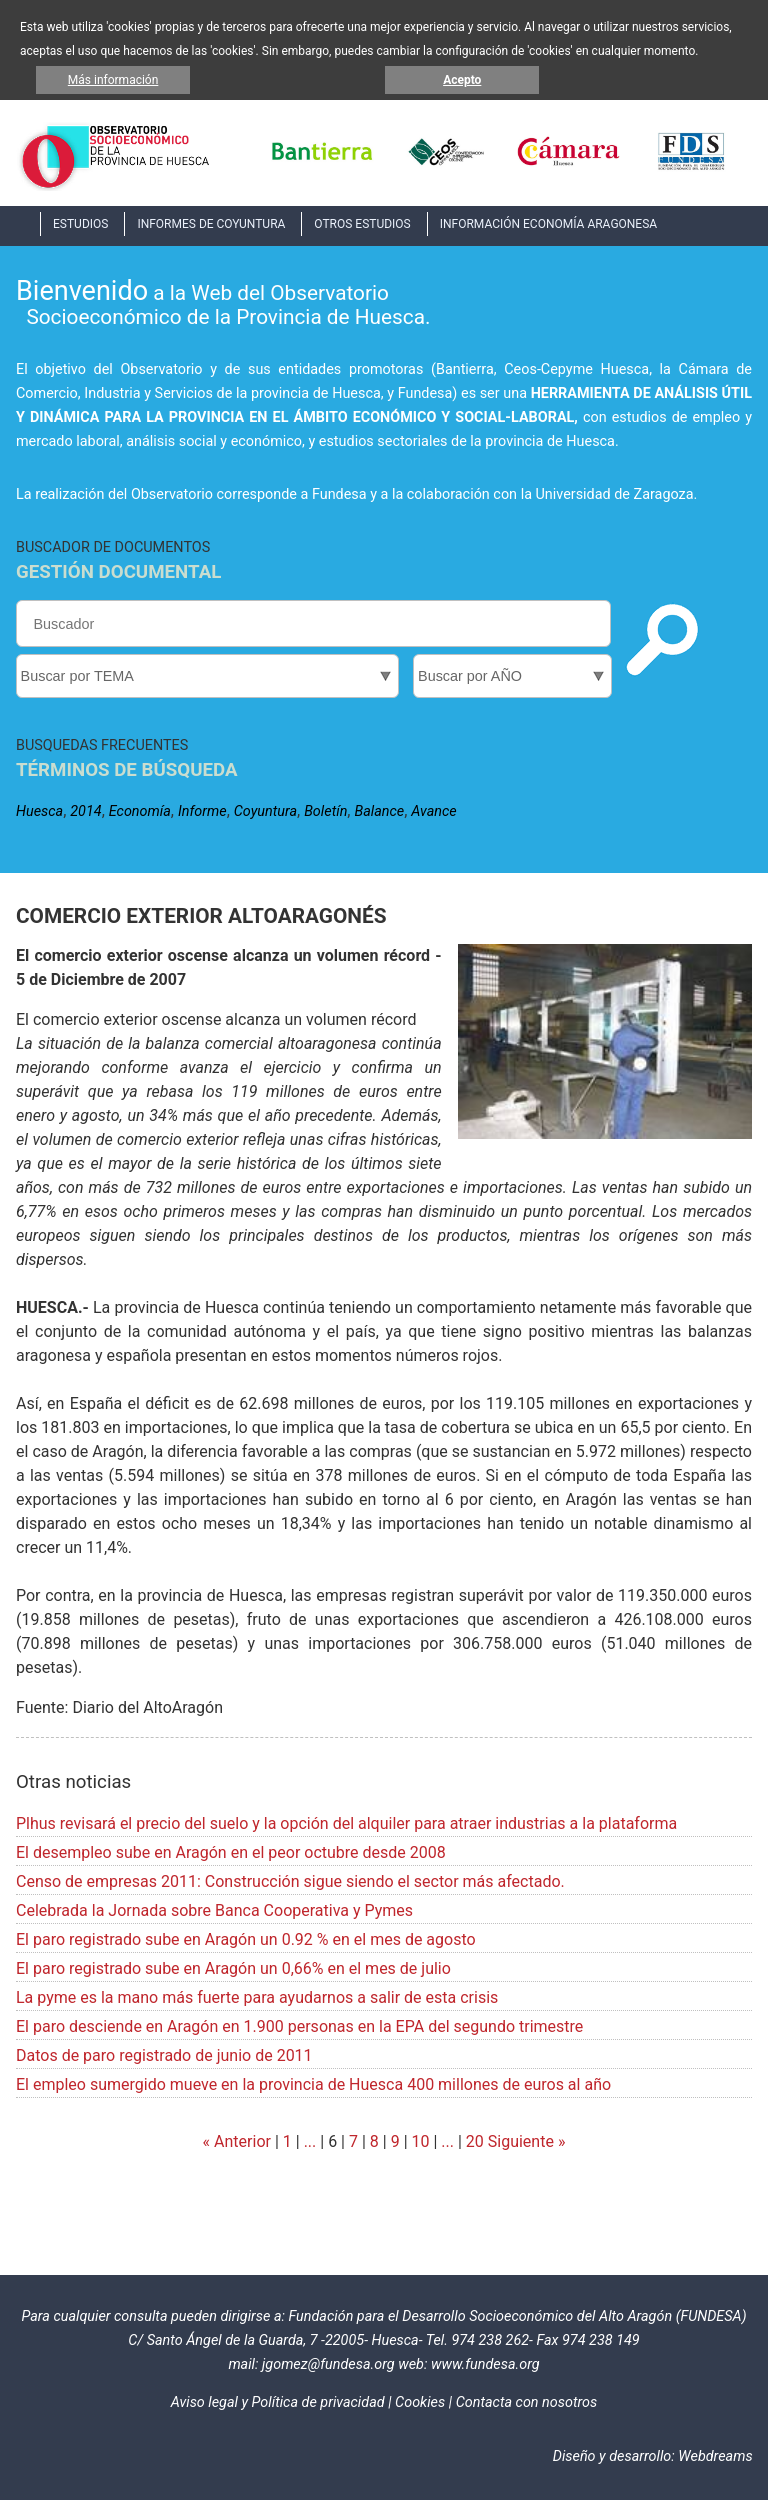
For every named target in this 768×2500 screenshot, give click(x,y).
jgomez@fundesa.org (328, 2364)
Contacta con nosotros (527, 2402)
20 (475, 2141)
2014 (85, 811)
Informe (202, 811)
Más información (113, 80)
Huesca (39, 811)
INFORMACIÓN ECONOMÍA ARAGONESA (548, 224)
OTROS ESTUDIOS (362, 224)
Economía (140, 811)
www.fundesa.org (485, 2364)
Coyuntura (265, 811)
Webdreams (715, 2456)
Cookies (420, 2402)
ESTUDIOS (80, 224)
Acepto (462, 80)
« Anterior (237, 2141)
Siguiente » (525, 2141)
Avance (433, 811)
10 (421, 2141)
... (310, 2141)
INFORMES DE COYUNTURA (211, 224)
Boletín (325, 811)
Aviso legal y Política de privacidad (278, 2402)
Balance (379, 811)
